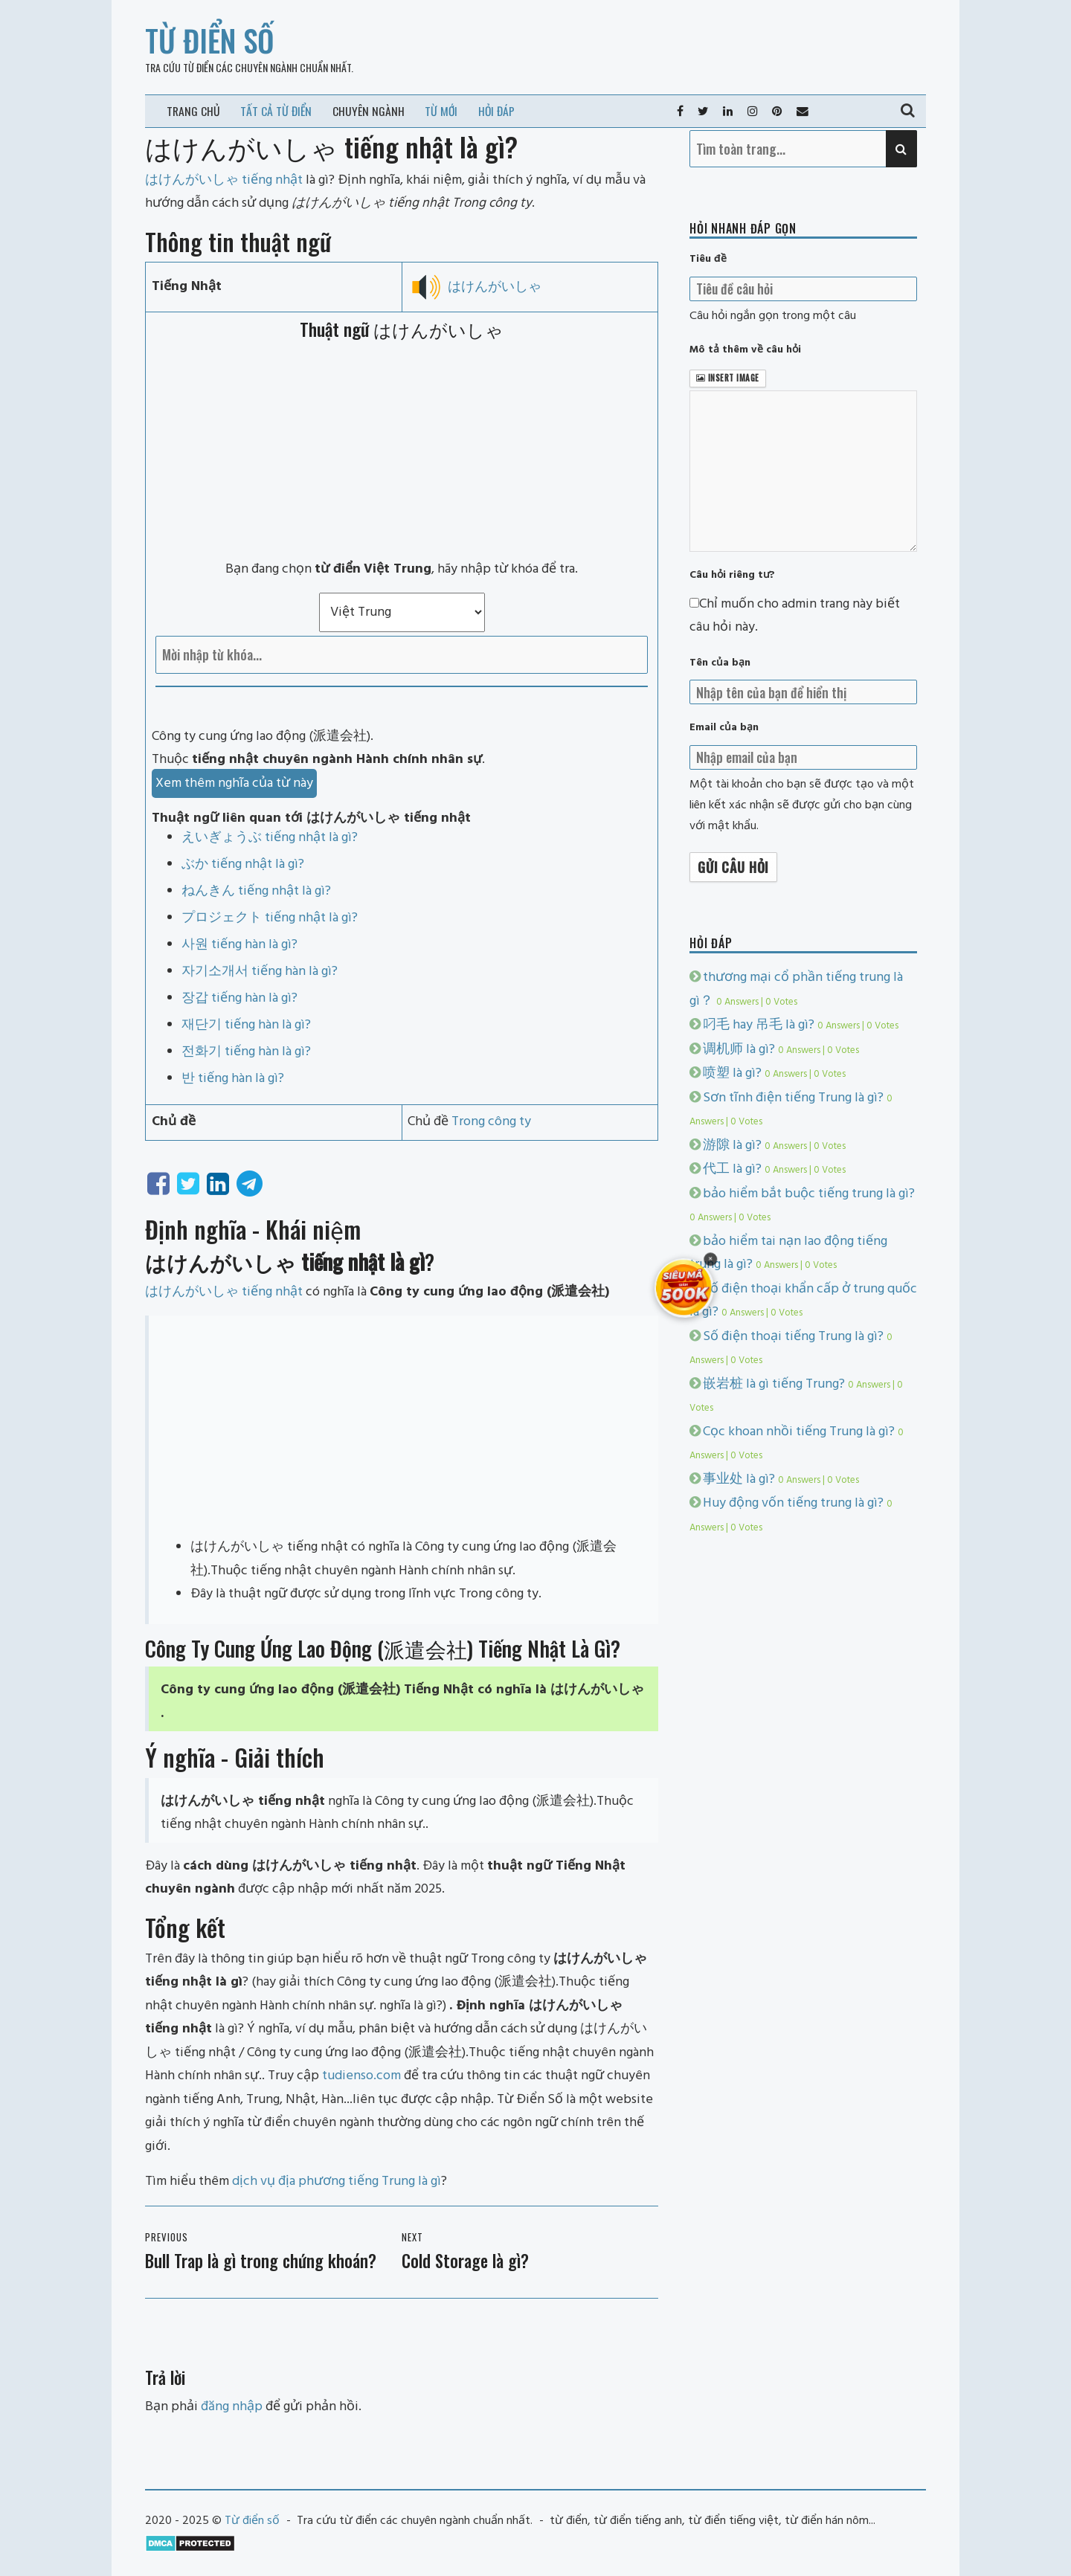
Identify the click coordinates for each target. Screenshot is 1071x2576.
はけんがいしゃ (494, 287)
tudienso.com (361, 2076)
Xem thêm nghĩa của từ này (234, 783)
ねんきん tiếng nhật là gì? (256, 891)
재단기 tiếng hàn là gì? (246, 1025)
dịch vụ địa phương (288, 2181)
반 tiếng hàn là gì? (232, 1078)
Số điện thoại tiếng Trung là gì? (793, 1336)
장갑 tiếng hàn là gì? (239, 998)
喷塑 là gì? (732, 1073)
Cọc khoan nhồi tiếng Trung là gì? (799, 1432)
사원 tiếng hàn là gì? (239, 945)
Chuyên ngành (368, 111)
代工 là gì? (732, 1169)
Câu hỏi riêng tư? (732, 575)
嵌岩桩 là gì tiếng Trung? (774, 1384)
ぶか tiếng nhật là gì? (242, 864)
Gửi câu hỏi (733, 867)
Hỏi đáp (496, 111)
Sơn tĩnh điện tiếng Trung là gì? (793, 1098)
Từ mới (441, 111)
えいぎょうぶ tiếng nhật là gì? (269, 838)
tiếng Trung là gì (394, 2181)
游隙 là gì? (732, 1145)
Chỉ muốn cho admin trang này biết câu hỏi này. (794, 616)
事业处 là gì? (739, 1479)
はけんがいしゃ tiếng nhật (224, 1292)
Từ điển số (209, 40)
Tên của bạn (719, 663)
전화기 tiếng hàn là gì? (246, 1052)
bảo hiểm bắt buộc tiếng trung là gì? (809, 1194)
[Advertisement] (402, 450)
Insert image (727, 378)
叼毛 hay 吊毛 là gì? (758, 1025)
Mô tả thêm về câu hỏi (745, 349)
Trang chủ (193, 111)
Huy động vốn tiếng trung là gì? (793, 1503)
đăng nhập (232, 2407)
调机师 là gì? (739, 1049)
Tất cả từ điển (276, 111)
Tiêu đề (708, 259)
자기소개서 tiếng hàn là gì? (259, 971)
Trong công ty (491, 1122)
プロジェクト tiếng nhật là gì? (269, 918)
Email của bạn (724, 727)
